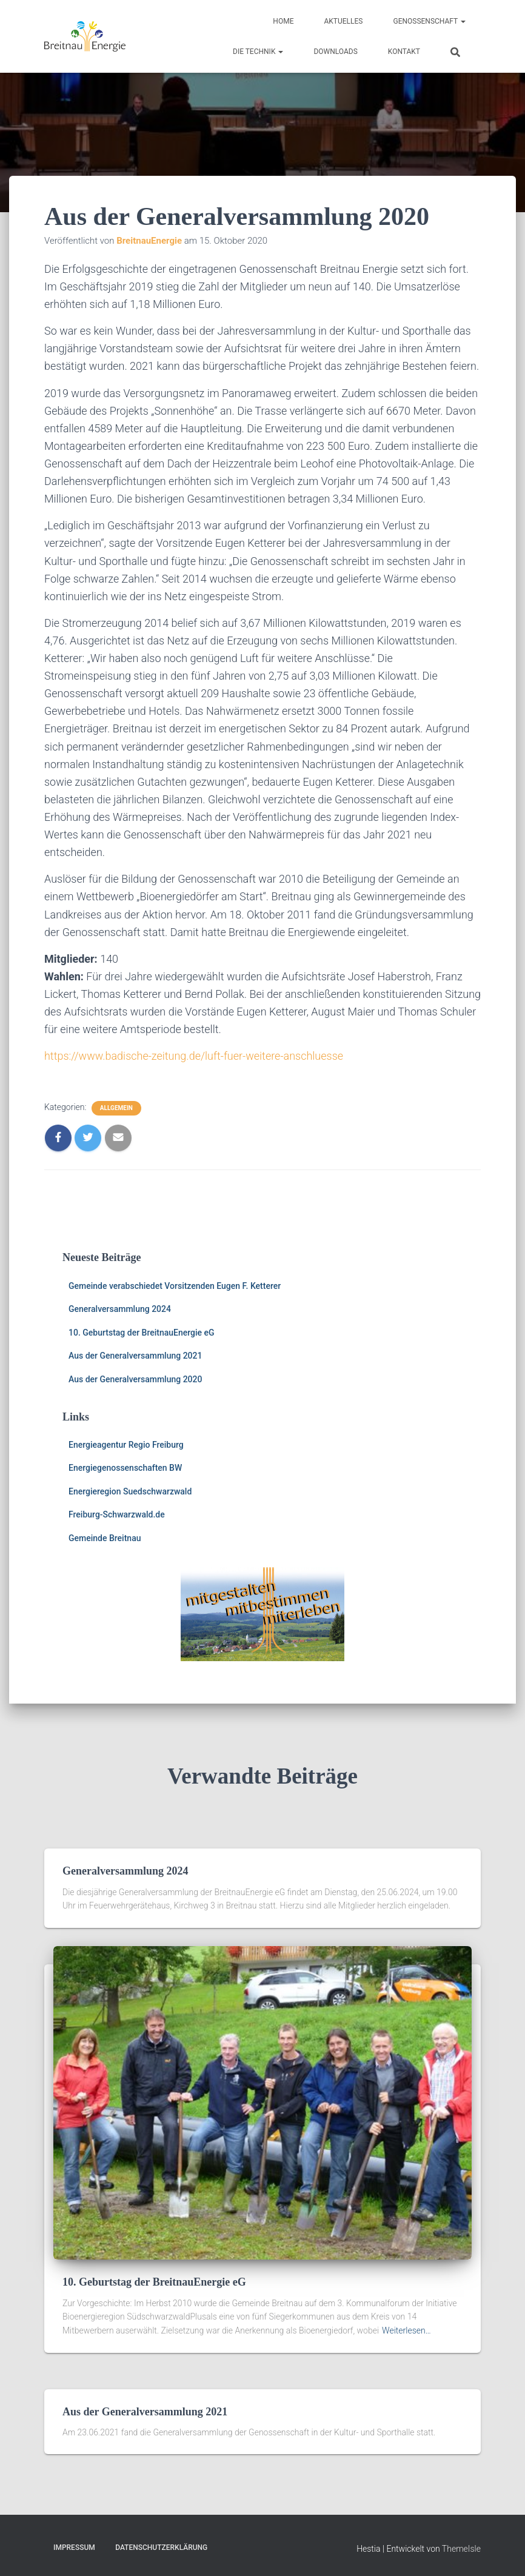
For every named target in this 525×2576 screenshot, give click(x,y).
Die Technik (258, 51)
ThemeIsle (461, 2549)
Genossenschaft (429, 21)
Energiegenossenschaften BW (125, 1468)
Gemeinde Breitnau (105, 1538)
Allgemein (116, 1108)
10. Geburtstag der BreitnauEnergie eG (142, 1332)
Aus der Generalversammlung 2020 (135, 1379)
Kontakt (404, 51)
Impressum (74, 2547)
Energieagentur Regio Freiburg (126, 1445)
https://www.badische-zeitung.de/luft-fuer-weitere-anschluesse (194, 1055)
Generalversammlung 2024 (120, 1309)
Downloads (335, 51)
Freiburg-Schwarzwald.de (117, 1514)
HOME (283, 21)
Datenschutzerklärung (161, 2547)
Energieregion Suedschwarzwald (130, 1491)
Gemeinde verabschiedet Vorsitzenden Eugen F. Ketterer (175, 1286)
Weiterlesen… (406, 2330)
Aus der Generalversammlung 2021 (135, 1355)
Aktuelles (343, 21)
